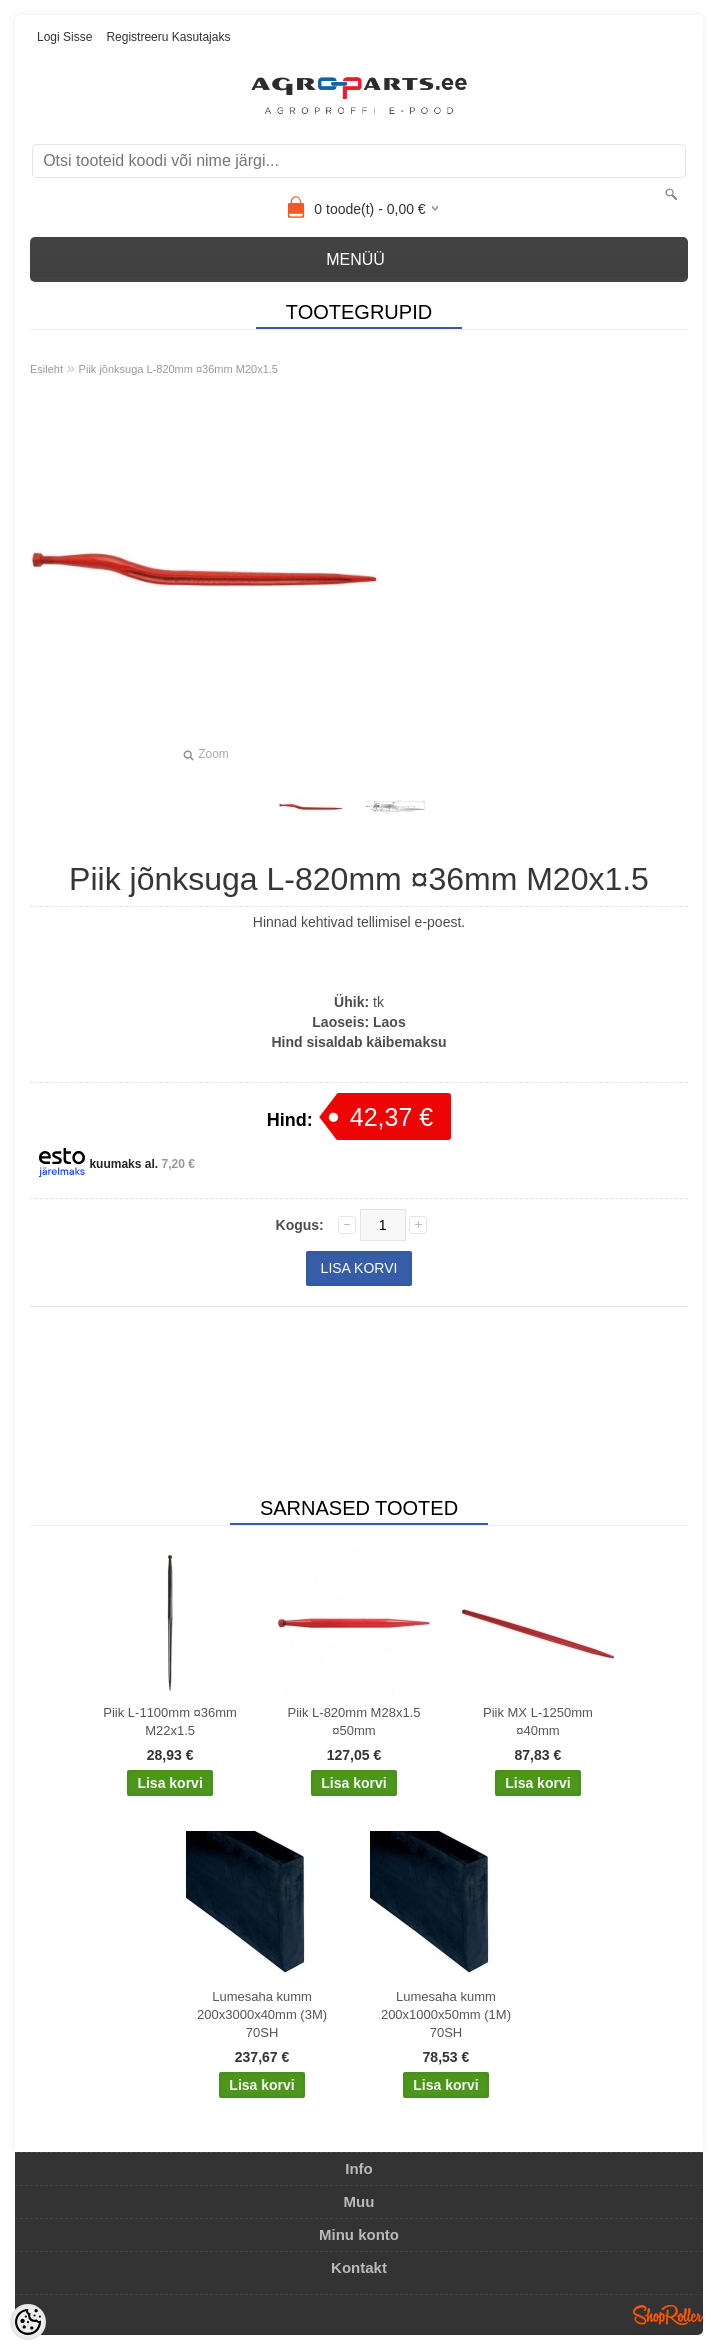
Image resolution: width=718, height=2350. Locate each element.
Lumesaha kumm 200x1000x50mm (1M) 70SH (446, 2014)
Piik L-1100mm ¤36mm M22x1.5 (170, 1721)
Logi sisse (64, 37)
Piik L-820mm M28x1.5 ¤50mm (354, 1721)
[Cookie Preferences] (28, 2322)
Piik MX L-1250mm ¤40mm (538, 1721)
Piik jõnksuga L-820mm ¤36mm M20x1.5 (178, 369)
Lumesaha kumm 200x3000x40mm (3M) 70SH (262, 2014)
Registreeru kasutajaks (168, 37)
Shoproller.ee (668, 2315)
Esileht (46, 369)
